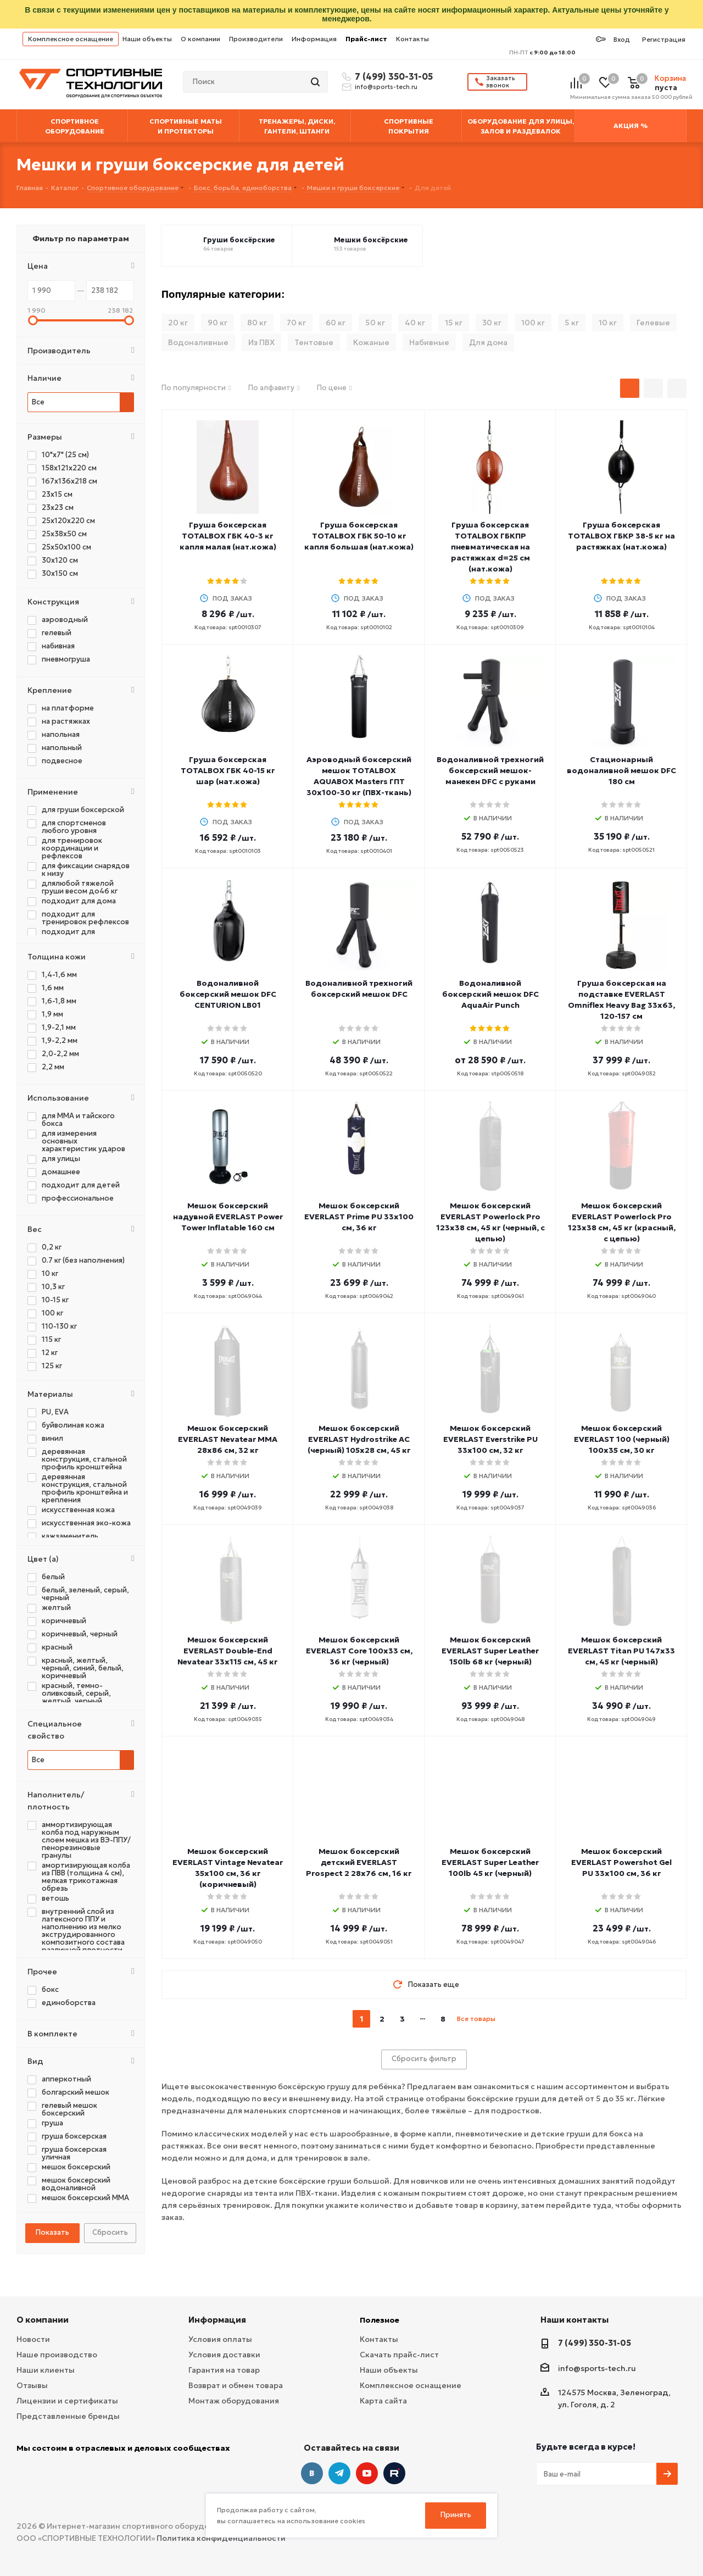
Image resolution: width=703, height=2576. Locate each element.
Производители (256, 39)
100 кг (533, 322)
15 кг (453, 322)
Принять (455, 2514)
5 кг (572, 322)
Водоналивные (198, 342)
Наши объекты (147, 39)
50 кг (375, 322)
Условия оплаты (220, 2339)
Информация (314, 39)
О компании (200, 39)
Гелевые (653, 322)
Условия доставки (224, 2355)
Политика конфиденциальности (221, 2538)
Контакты (412, 39)
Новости (33, 2339)
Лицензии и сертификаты (67, 2401)
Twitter (394, 2473)
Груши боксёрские (239, 240)
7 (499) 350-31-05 (392, 76)
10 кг (608, 322)
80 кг (257, 322)
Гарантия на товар (224, 2370)
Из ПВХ (261, 342)
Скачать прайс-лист (399, 2355)
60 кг (335, 322)
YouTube (367, 2473)
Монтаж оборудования (233, 2401)
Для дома (488, 342)
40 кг (415, 322)
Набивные (429, 342)
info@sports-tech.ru (386, 87)
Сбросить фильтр (424, 2058)
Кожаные (371, 342)
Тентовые (313, 342)
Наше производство (56, 2355)
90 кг (217, 322)
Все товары (476, 2018)
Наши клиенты (45, 2370)
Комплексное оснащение (70, 39)
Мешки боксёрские (371, 240)
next (505, 2019)
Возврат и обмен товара (235, 2385)
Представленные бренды (68, 2416)
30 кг (491, 322)
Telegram (339, 2473)
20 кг (178, 322)
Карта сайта (383, 2401)
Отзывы (32, 2385)
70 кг (296, 322)
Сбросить (110, 2232)
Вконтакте (312, 2473)
